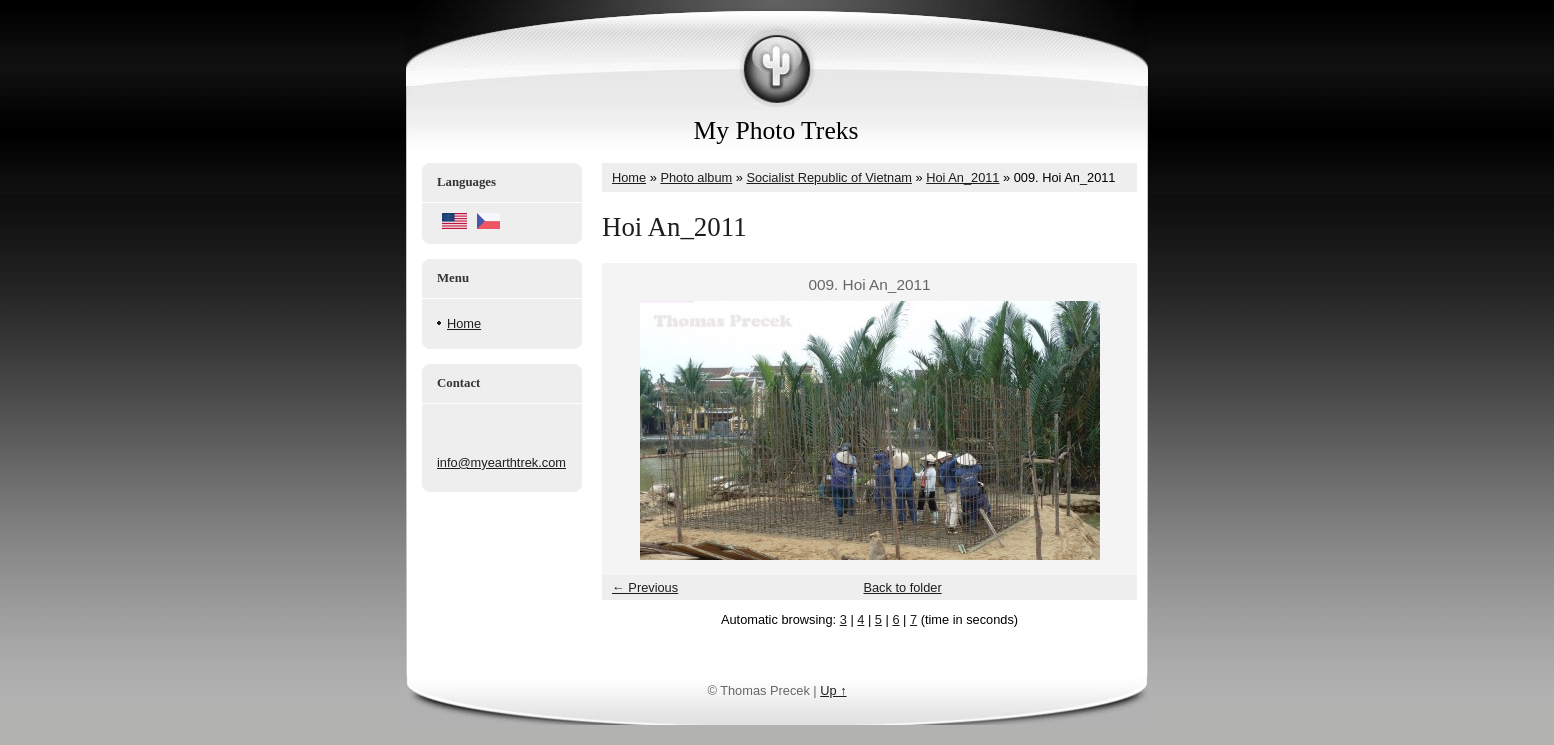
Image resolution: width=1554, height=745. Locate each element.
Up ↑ (833, 690)
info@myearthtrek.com (501, 462)
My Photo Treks (776, 130)
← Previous (645, 587)
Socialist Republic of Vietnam (829, 177)
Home (464, 323)
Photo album (696, 177)
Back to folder (902, 587)
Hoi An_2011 (962, 177)
